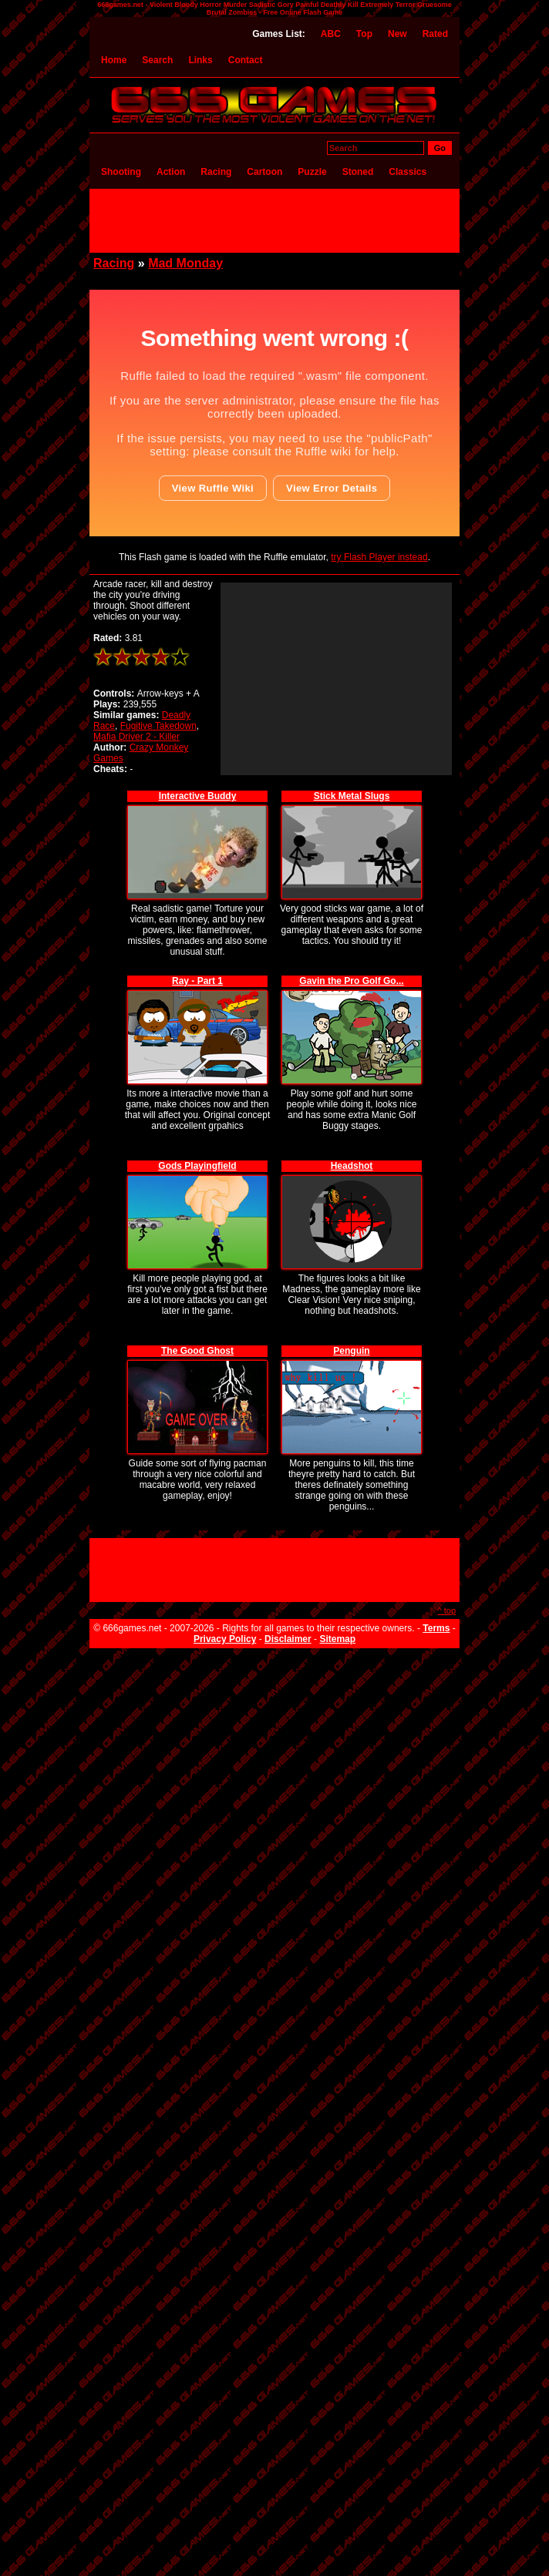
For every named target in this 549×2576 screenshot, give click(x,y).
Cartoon (264, 171)
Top (364, 34)
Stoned (358, 171)
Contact (245, 60)
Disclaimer (288, 1639)
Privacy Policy (225, 1639)
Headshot (352, 1165)
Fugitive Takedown (158, 725)
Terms (436, 1628)
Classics (407, 171)
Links (200, 60)
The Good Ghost (197, 1350)
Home (113, 60)
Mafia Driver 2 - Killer (136, 736)
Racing (215, 171)
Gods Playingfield (197, 1165)
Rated (435, 34)
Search (157, 60)
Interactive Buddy (198, 796)
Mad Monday (185, 263)
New (397, 34)
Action (171, 171)
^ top (446, 1610)
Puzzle (312, 171)
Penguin (351, 1350)
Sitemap (337, 1639)
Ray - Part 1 (197, 981)
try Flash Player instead (379, 557)
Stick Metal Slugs (352, 796)
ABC (331, 34)
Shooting (121, 171)
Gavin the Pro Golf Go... (351, 981)
